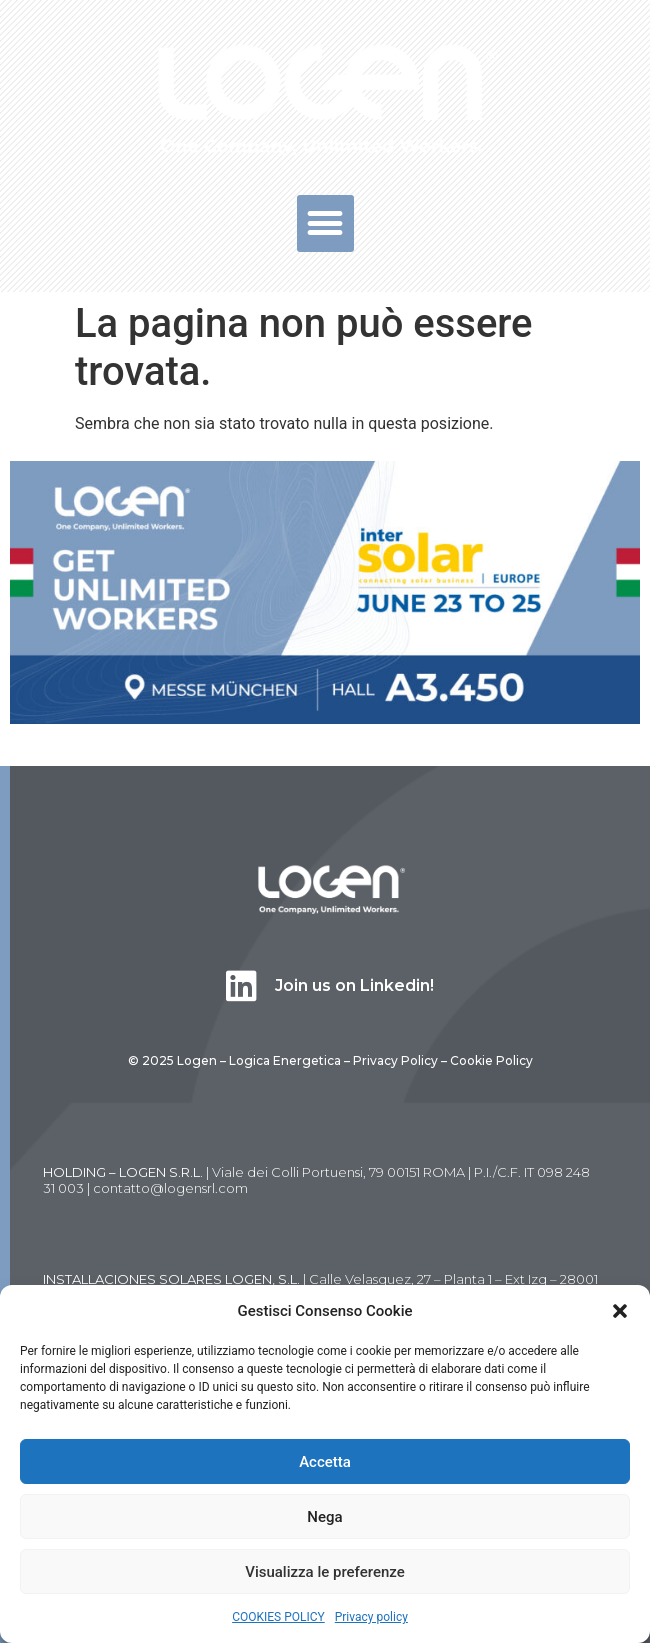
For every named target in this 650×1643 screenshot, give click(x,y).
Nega (324, 1517)
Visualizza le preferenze (325, 1572)
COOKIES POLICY (278, 1617)
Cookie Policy (491, 1060)
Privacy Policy (395, 1060)
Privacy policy (371, 1617)
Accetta (325, 1462)
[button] (620, 1311)
